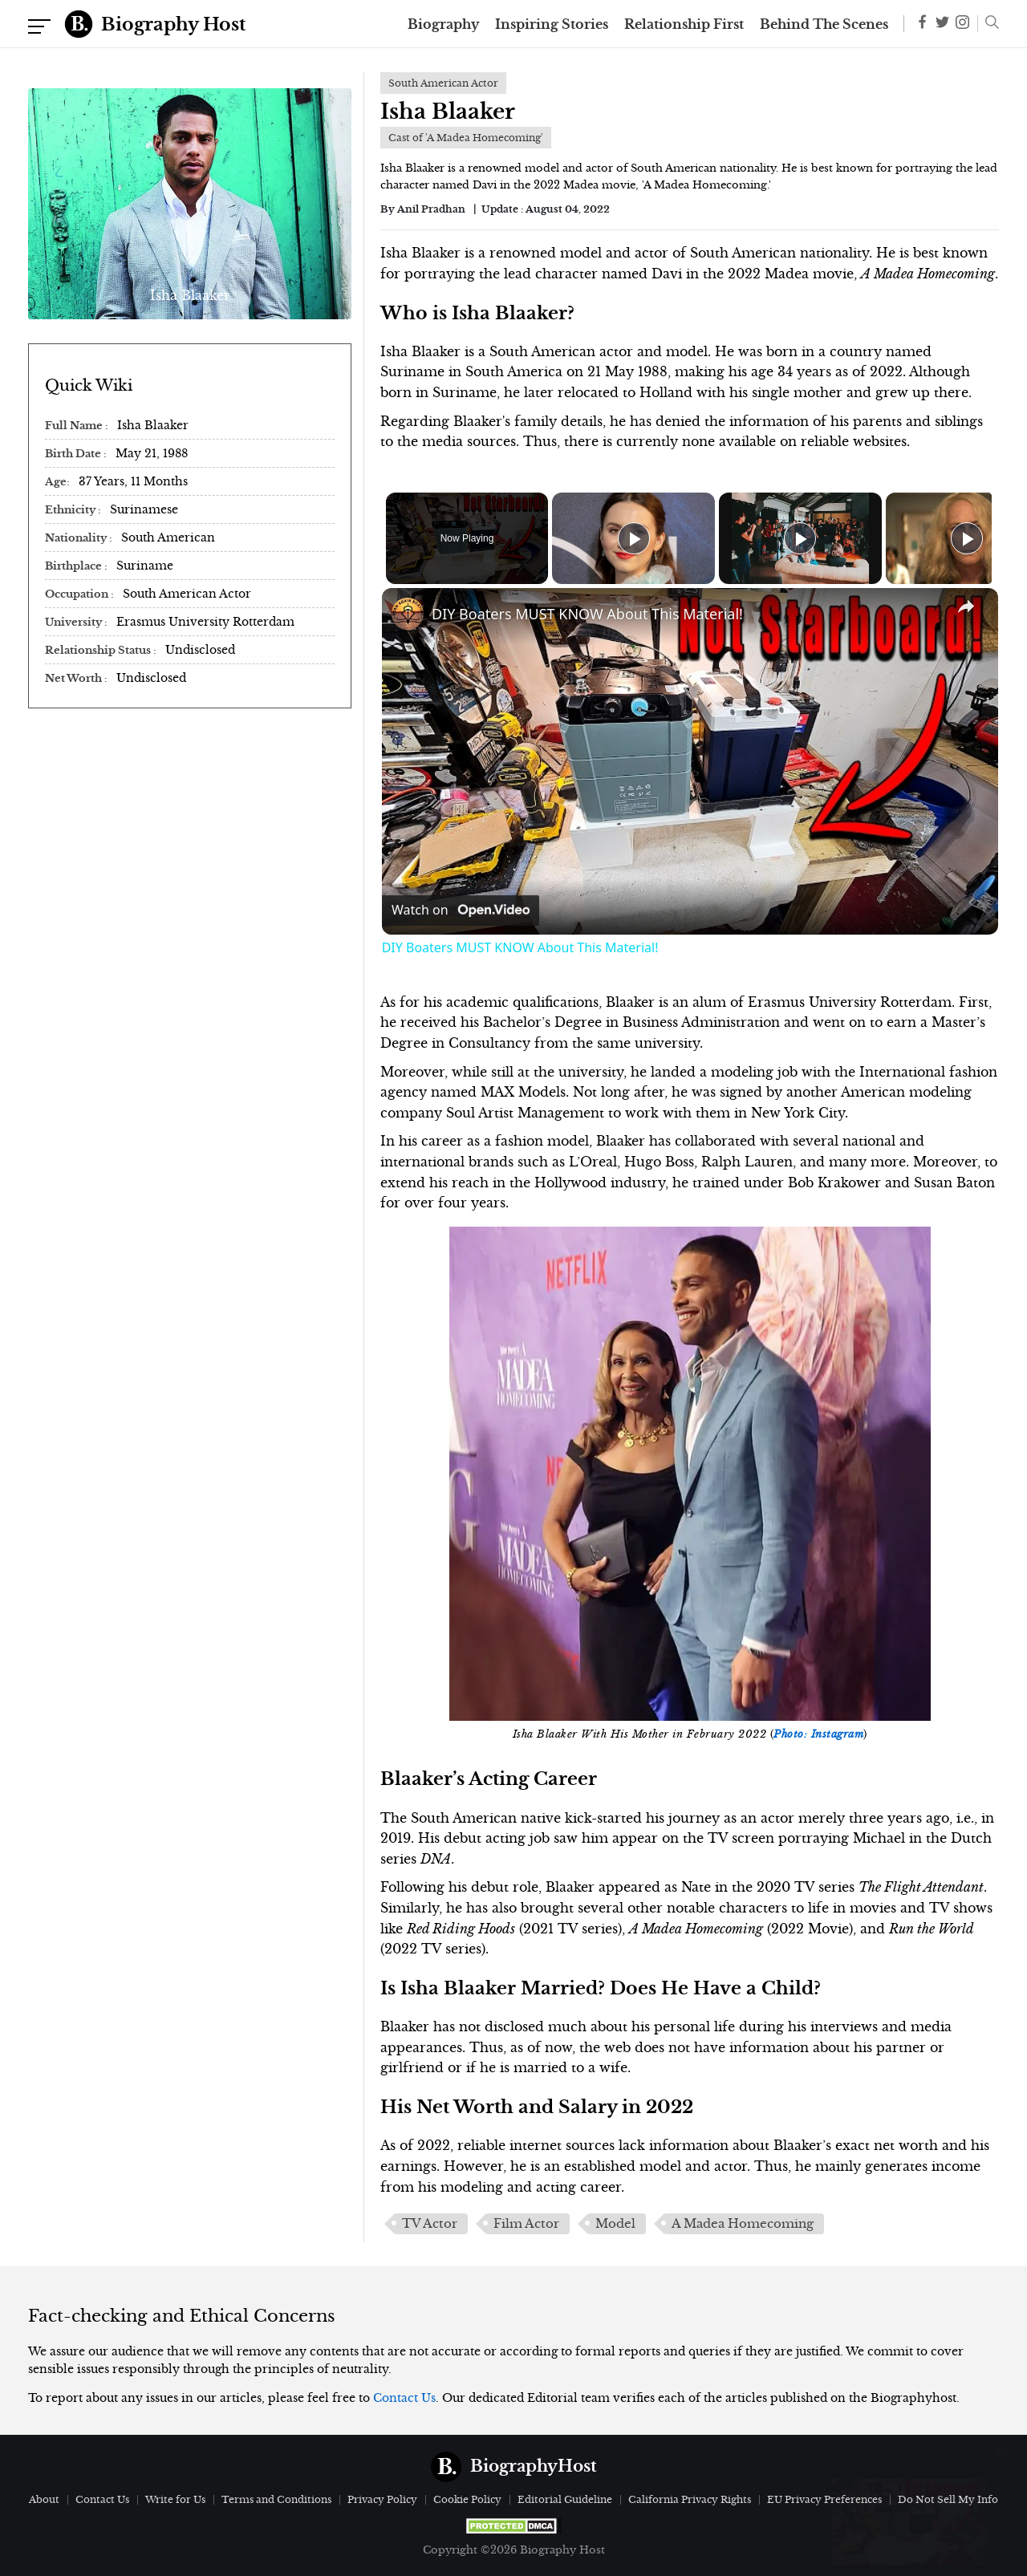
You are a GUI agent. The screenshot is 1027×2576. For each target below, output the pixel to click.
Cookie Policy (467, 2499)
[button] (988, 24)
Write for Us (175, 2499)
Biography (443, 24)
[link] (408, 614)
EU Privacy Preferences (824, 2499)
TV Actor (429, 2224)
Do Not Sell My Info (948, 2499)
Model (615, 2224)
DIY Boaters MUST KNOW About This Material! (587, 613)
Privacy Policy (382, 2499)
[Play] (796, 538)
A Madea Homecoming (743, 2224)
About (44, 2499)
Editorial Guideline (565, 2499)
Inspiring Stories (551, 24)
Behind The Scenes (824, 24)
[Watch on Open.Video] (460, 910)
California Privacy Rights (689, 2499)
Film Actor (526, 2224)
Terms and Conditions (276, 2499)
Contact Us (404, 2398)
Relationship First (684, 24)
